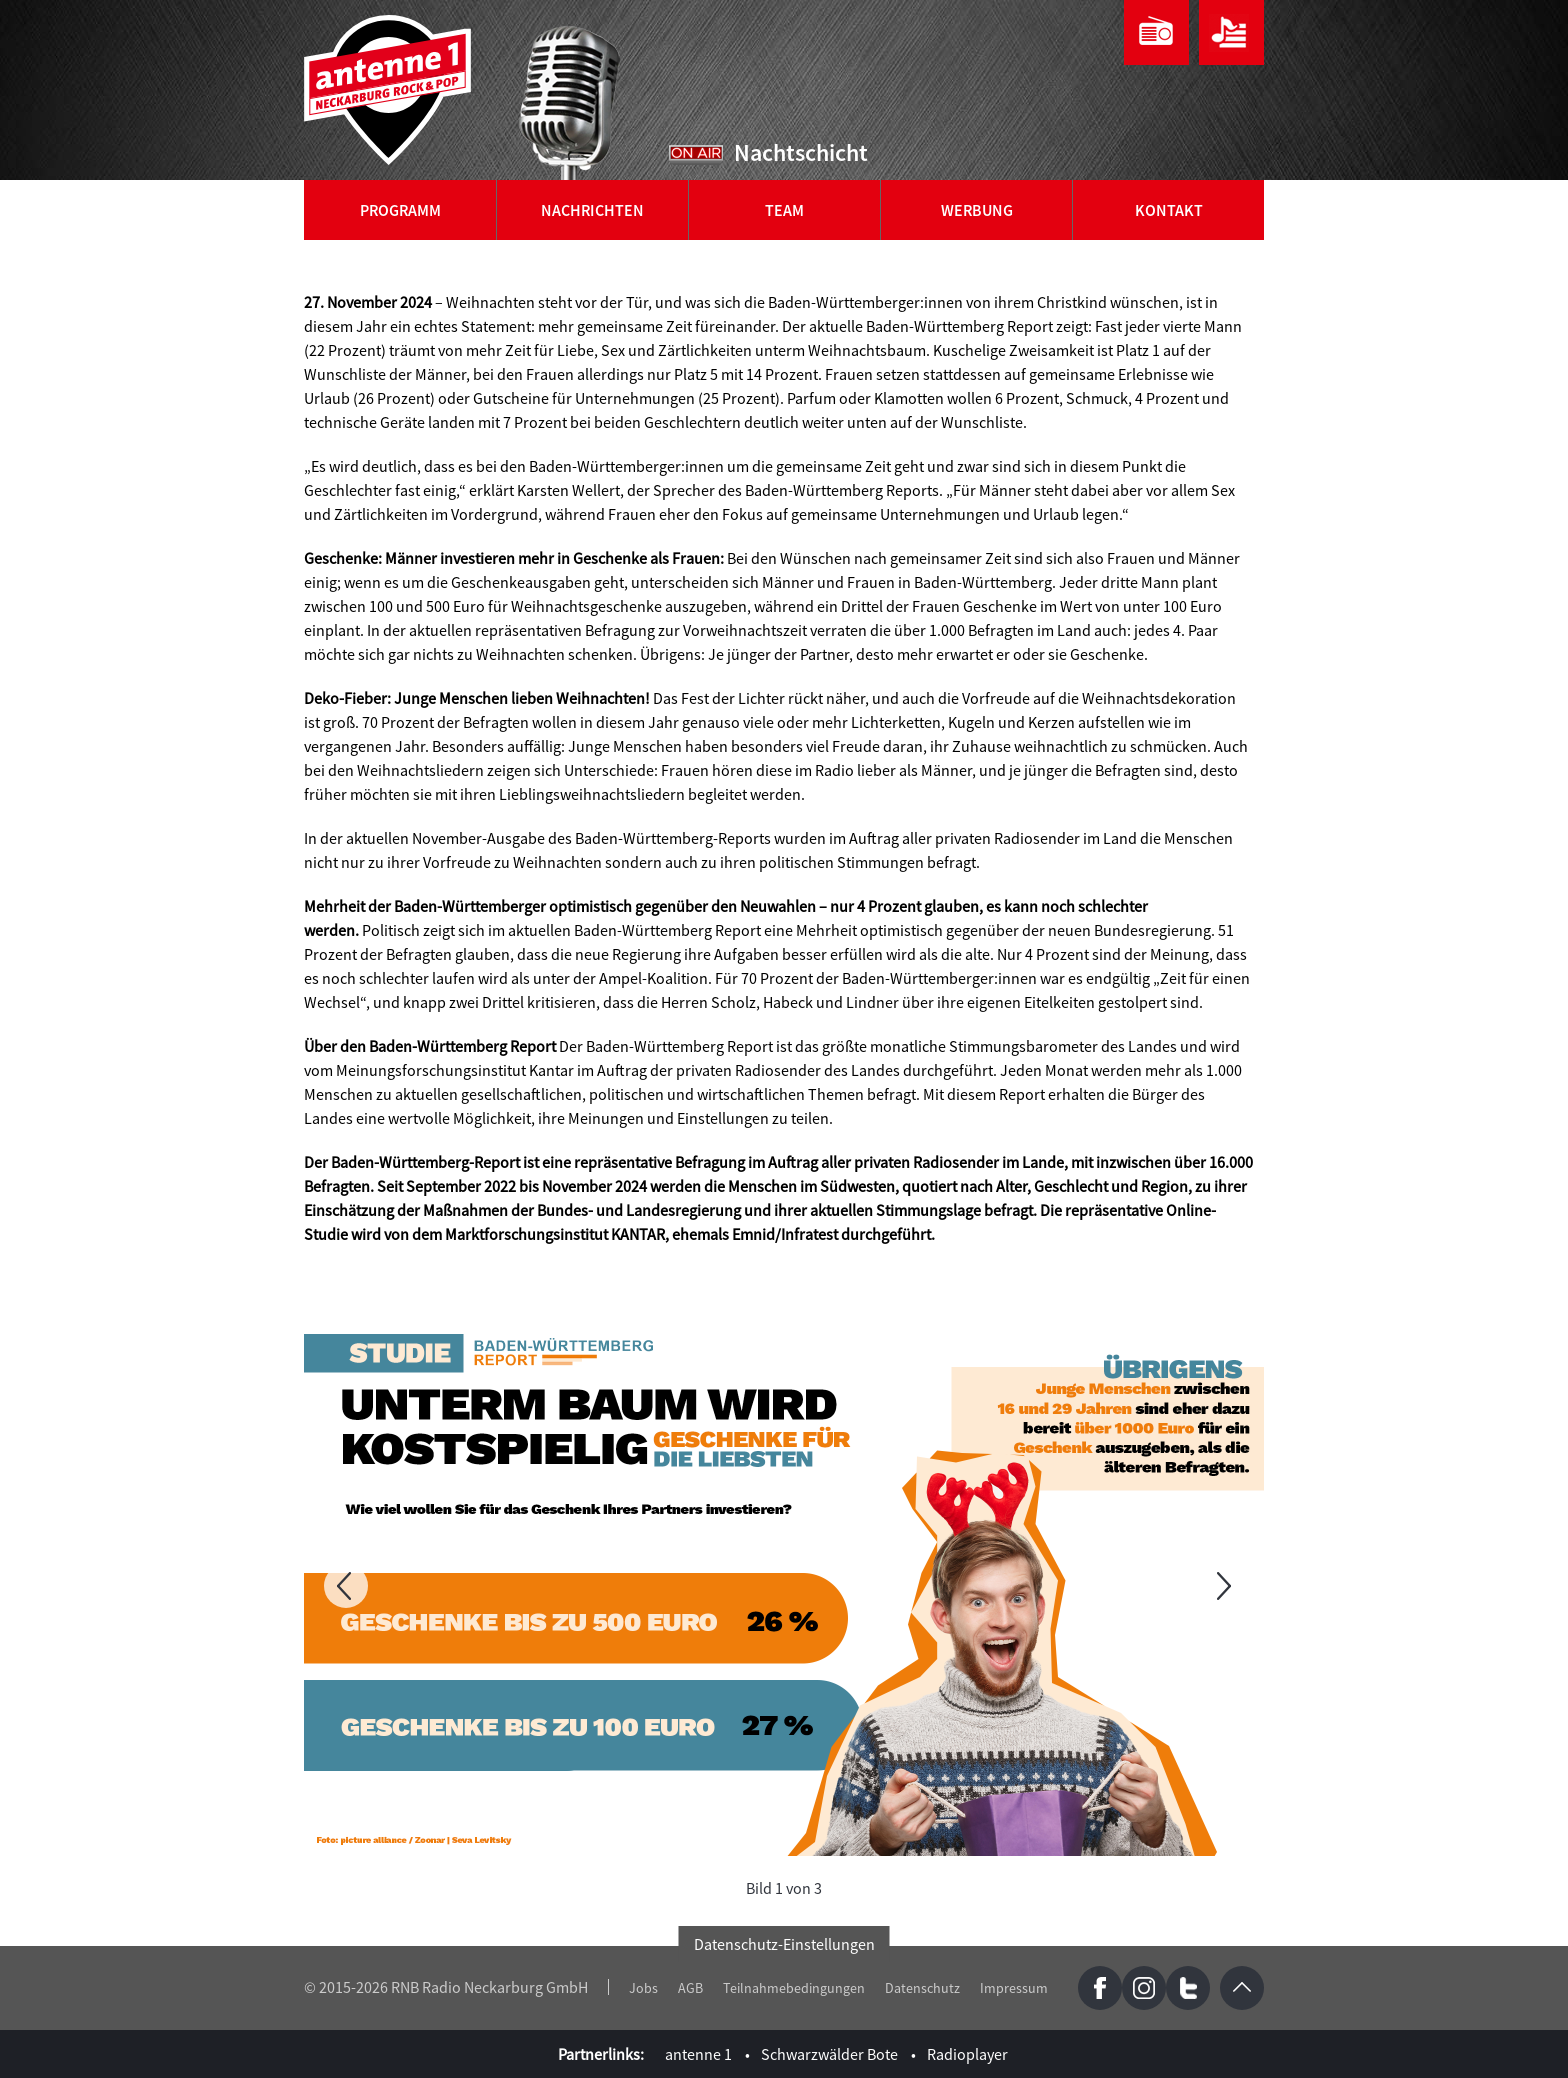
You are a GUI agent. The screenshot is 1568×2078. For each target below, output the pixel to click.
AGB (690, 1988)
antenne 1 (698, 2054)
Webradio (1156, 32)
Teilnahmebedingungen (794, 1988)
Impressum (1014, 1988)
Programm (400, 210)
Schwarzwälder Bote (829, 2054)
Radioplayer (967, 2054)
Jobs (643, 1988)
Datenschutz (922, 1988)
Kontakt (1169, 210)
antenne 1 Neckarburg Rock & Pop (389, 90)
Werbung (977, 210)
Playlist (1231, 32)
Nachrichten (592, 210)
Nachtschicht (801, 152)
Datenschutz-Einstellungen (784, 1944)
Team (784, 210)
